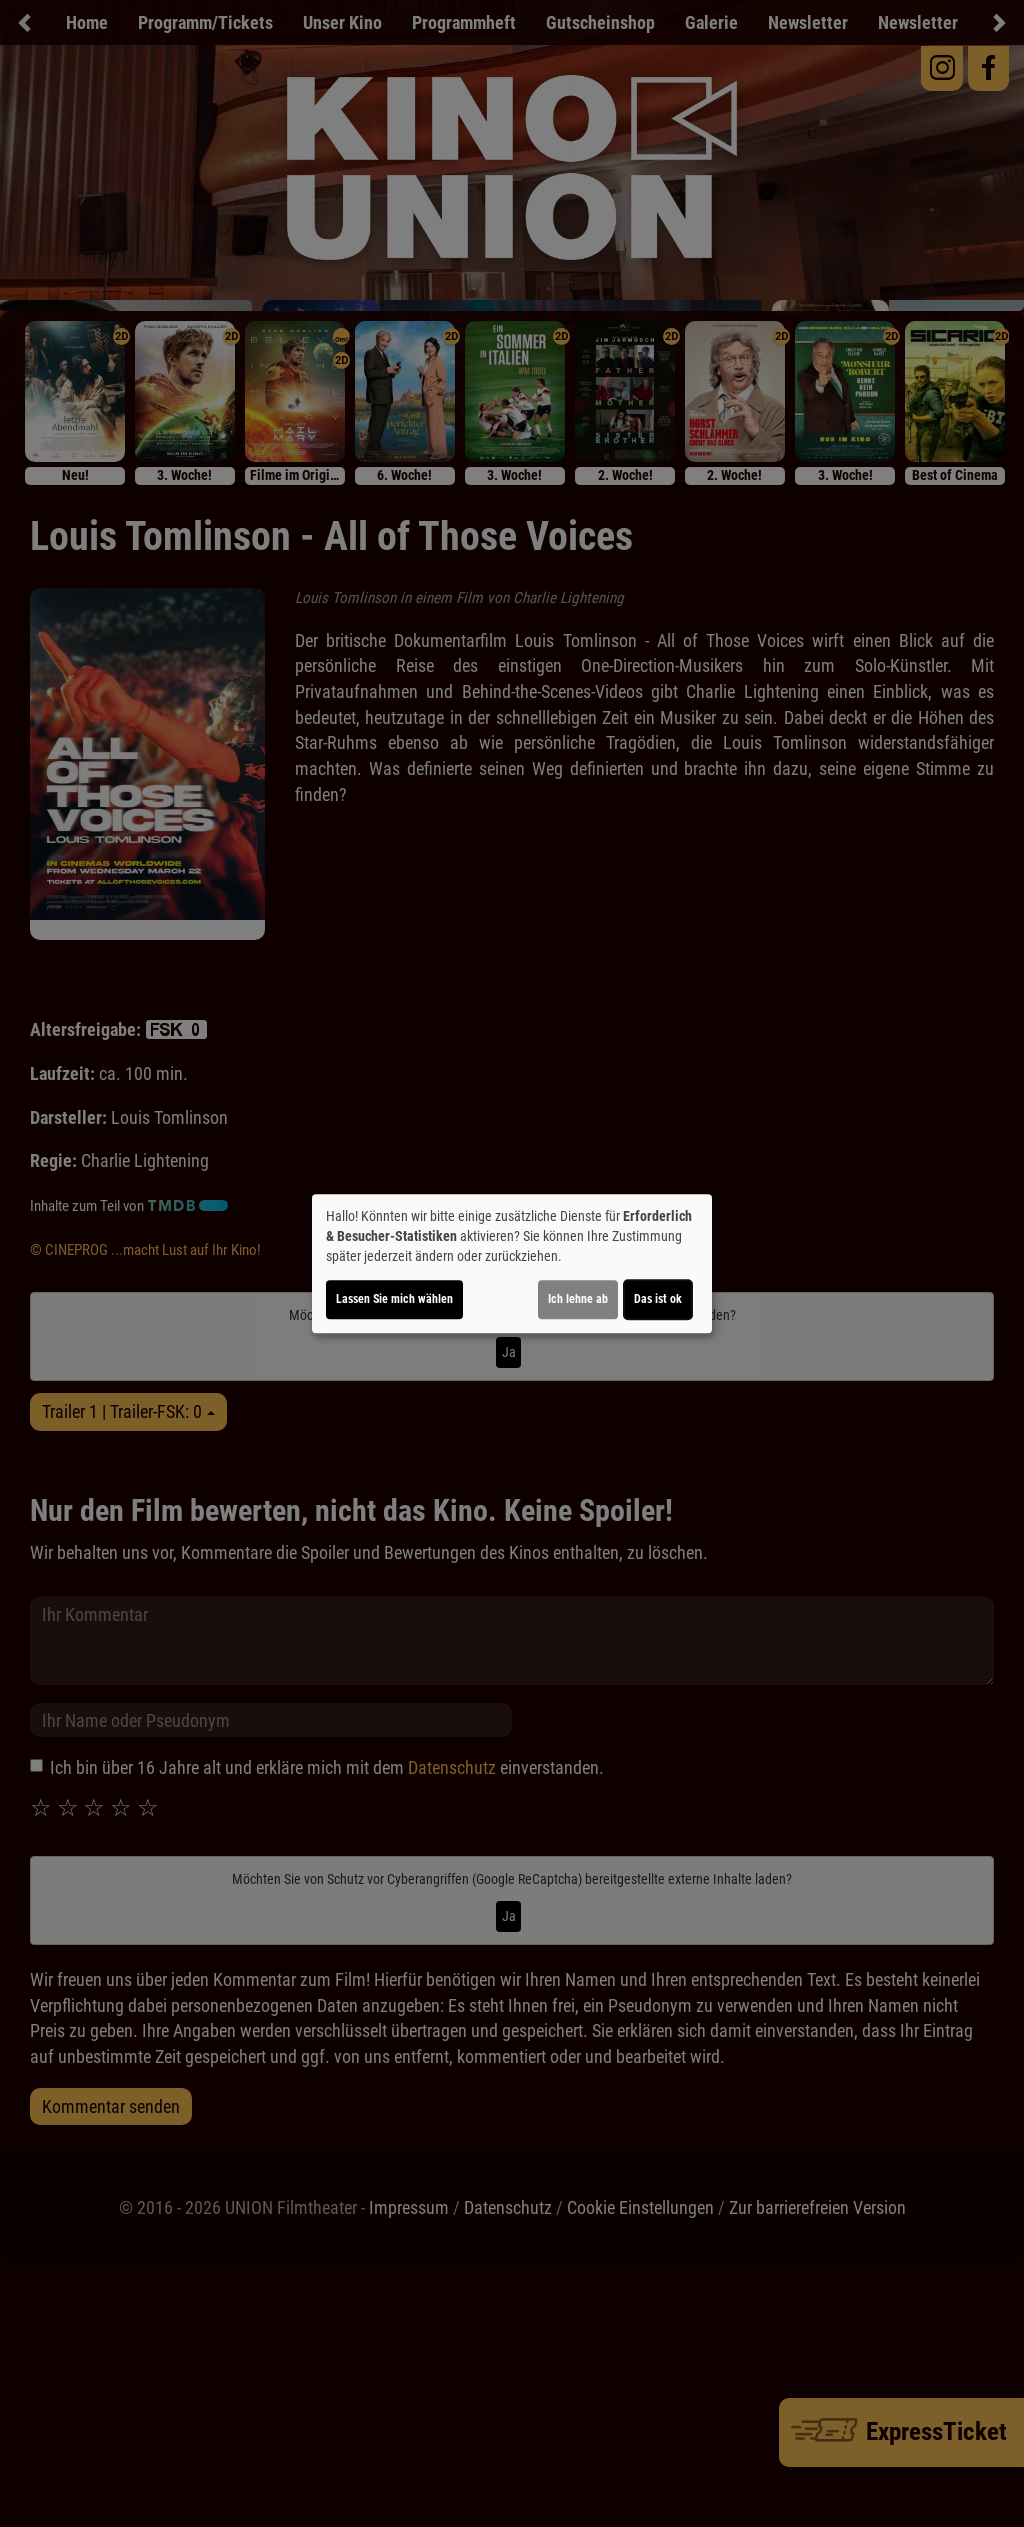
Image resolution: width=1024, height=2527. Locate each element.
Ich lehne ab (578, 1299)
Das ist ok (658, 1299)
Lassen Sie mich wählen (394, 1299)
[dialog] (512, 1264)
